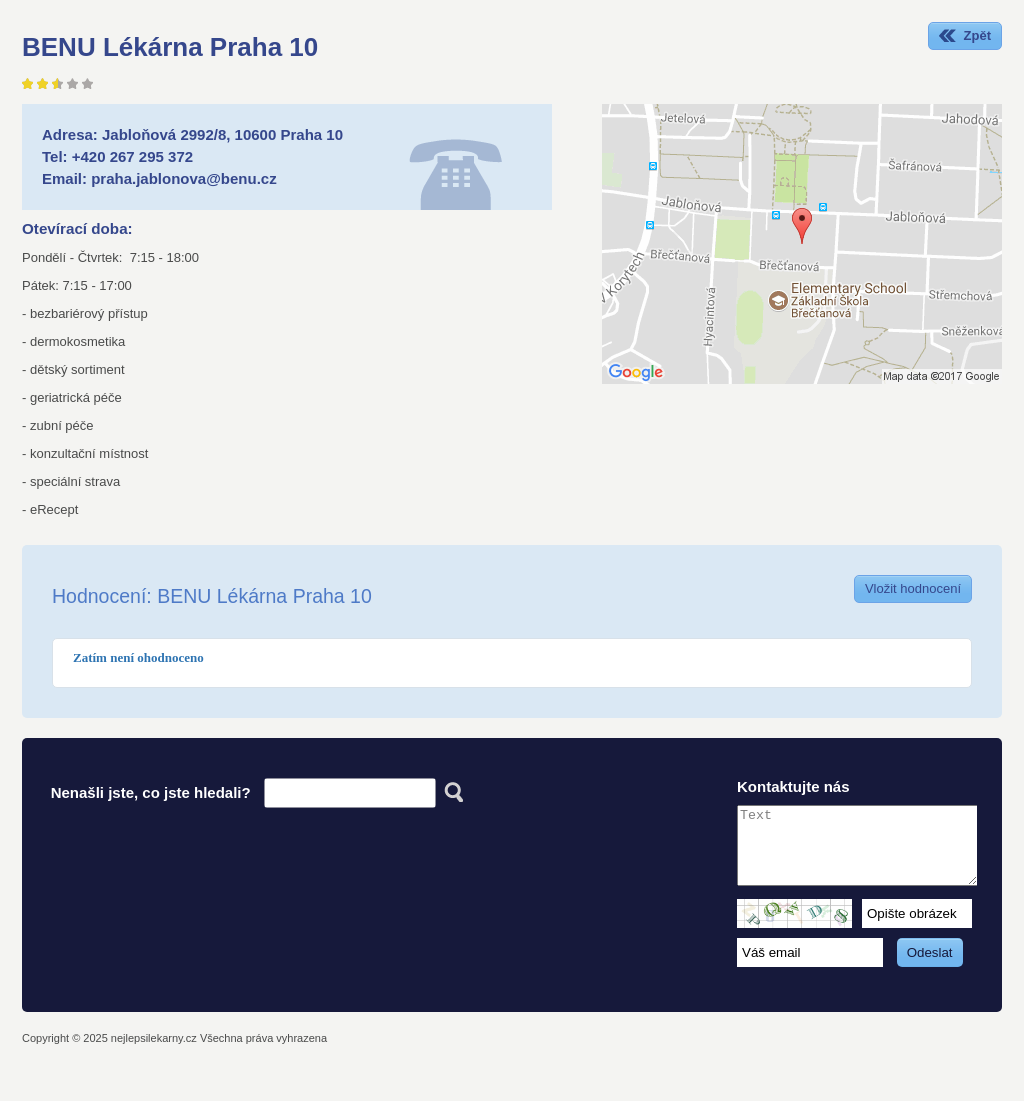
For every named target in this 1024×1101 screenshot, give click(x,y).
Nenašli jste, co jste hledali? (151, 792)
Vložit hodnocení (913, 588)
